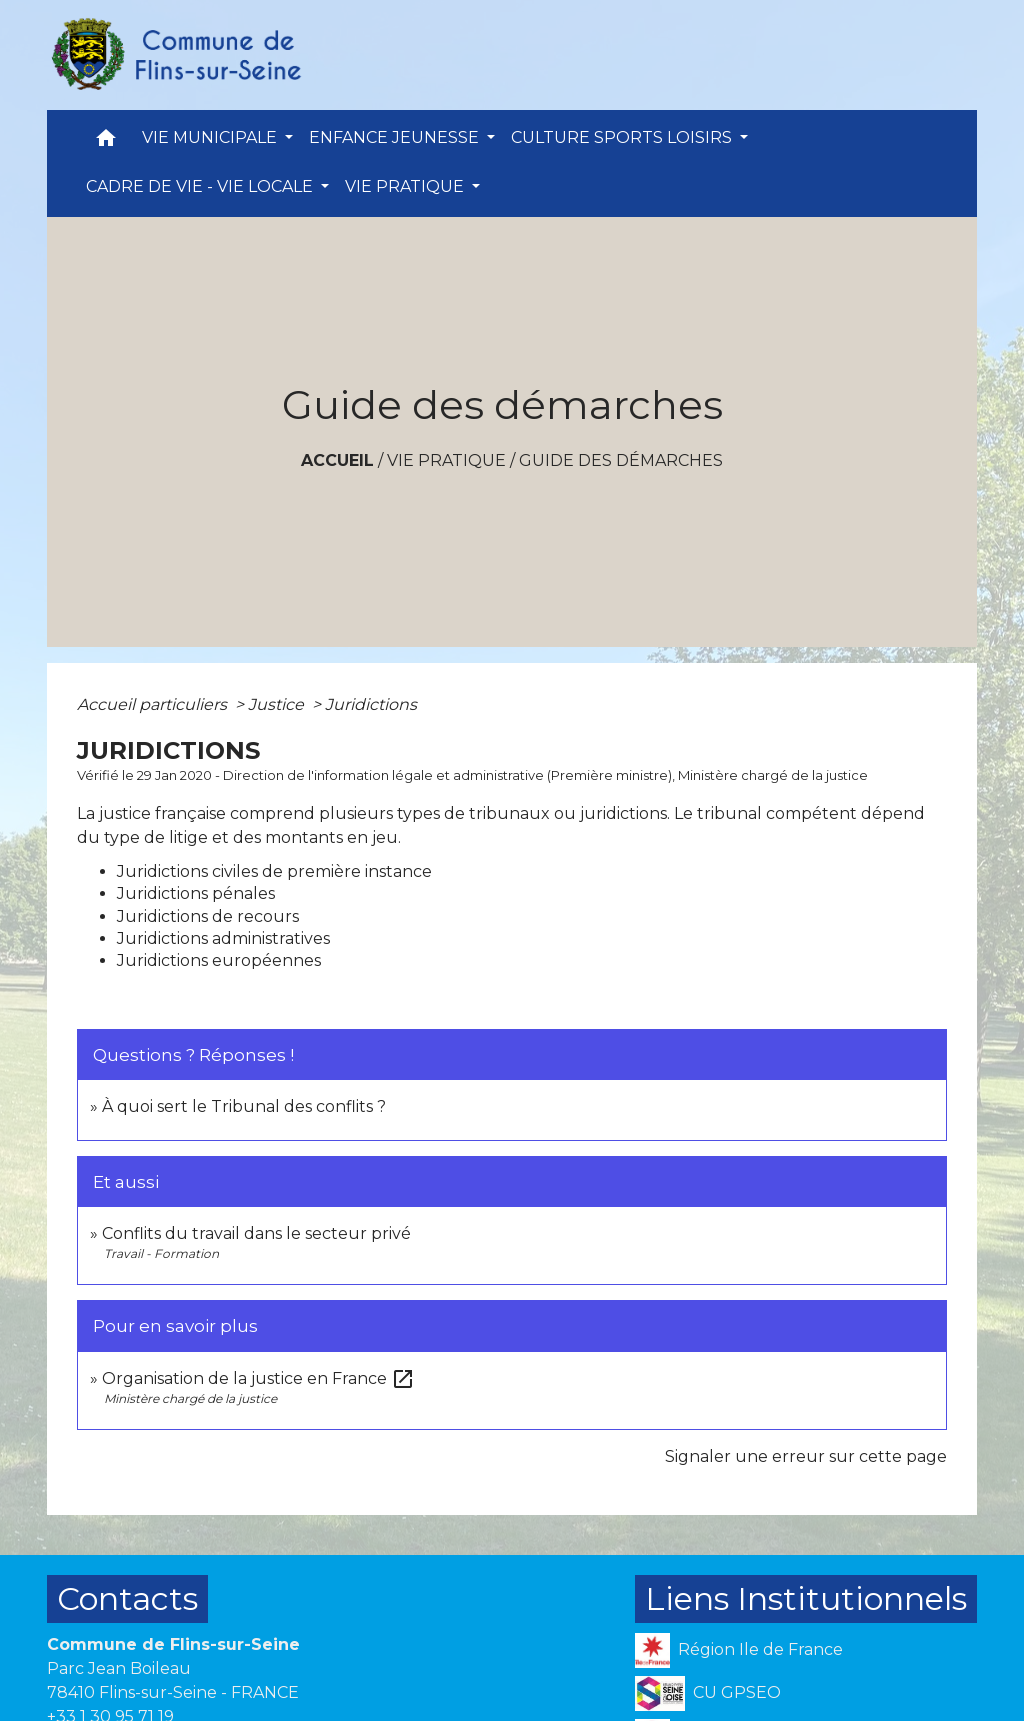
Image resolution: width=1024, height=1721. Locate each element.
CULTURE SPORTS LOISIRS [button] (623, 137)
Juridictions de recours (208, 916)
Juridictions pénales (196, 893)
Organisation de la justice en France (258, 1378)
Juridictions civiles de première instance (274, 871)
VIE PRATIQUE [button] (406, 186)
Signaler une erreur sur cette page (806, 1456)
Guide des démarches (621, 460)
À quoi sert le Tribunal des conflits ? (244, 1106)
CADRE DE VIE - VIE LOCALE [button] (201, 186)
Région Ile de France (739, 1650)
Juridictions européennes (219, 960)
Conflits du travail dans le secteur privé (256, 1233)
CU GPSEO (708, 1693)
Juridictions (371, 704)
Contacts (127, 1598)
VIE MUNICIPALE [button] (211, 137)
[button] (106, 142)
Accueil (337, 460)
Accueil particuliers (154, 704)
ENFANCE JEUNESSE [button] (396, 137)
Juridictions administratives (223, 938)
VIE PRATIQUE (446, 460)
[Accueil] (175, 55)
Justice (278, 704)
